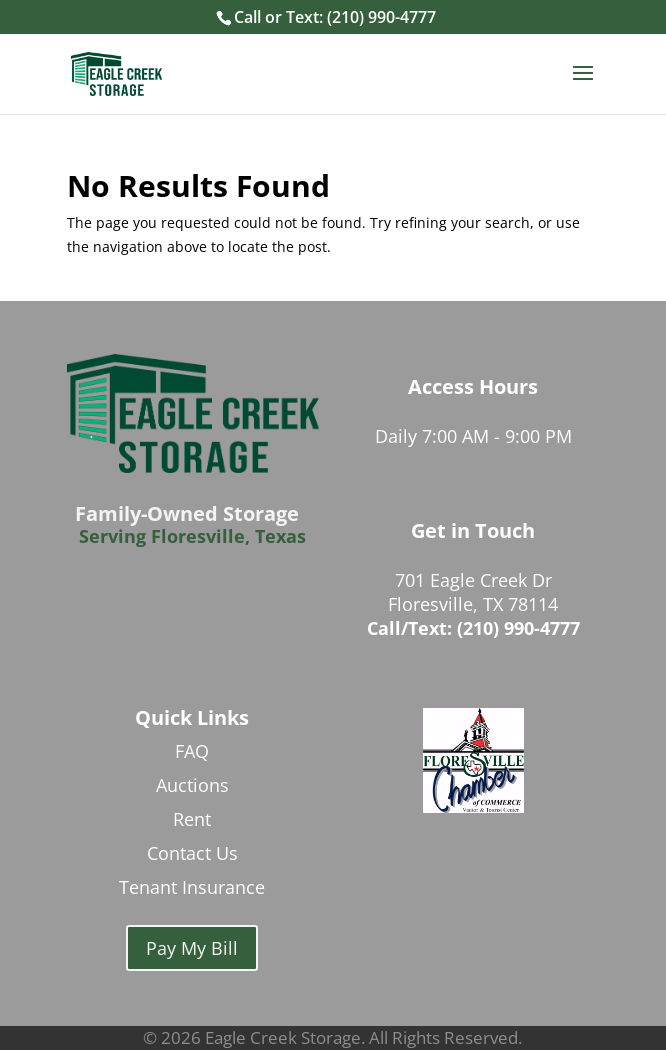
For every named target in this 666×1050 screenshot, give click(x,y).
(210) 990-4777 (381, 17)
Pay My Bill (192, 948)
